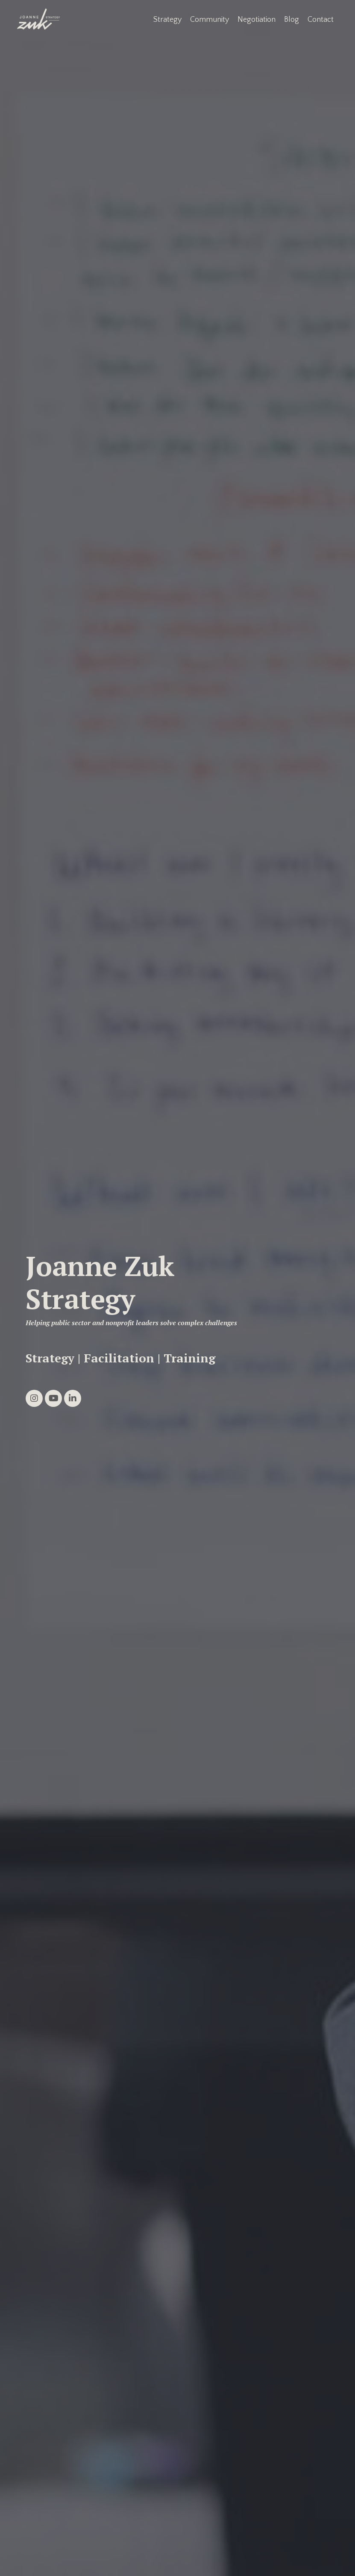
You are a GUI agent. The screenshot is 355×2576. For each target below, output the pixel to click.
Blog (291, 19)
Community (209, 19)
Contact (321, 19)
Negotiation (257, 19)
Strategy (167, 19)
